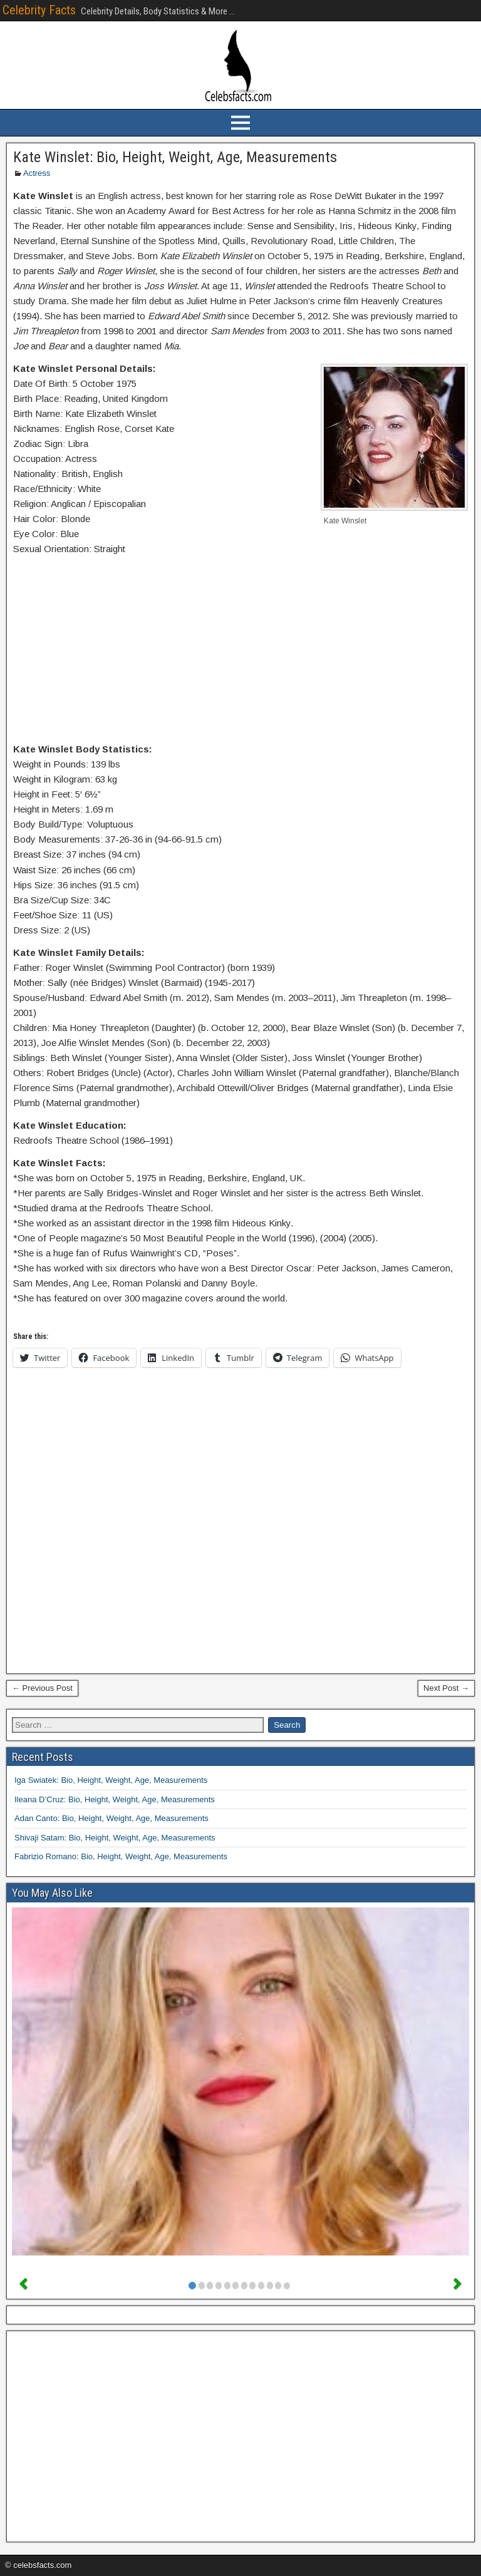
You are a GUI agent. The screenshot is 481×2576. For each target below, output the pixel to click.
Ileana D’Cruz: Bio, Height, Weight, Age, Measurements (114, 1799)
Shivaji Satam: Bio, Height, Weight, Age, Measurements (114, 1837)
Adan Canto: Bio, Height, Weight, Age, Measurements (111, 1818)
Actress (36, 173)
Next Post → (446, 1688)
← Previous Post (42, 1688)
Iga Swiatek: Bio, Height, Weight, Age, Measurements (110, 1780)
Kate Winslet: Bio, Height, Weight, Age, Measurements (175, 157)
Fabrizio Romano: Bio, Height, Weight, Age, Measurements (120, 1856)
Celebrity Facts (39, 10)
